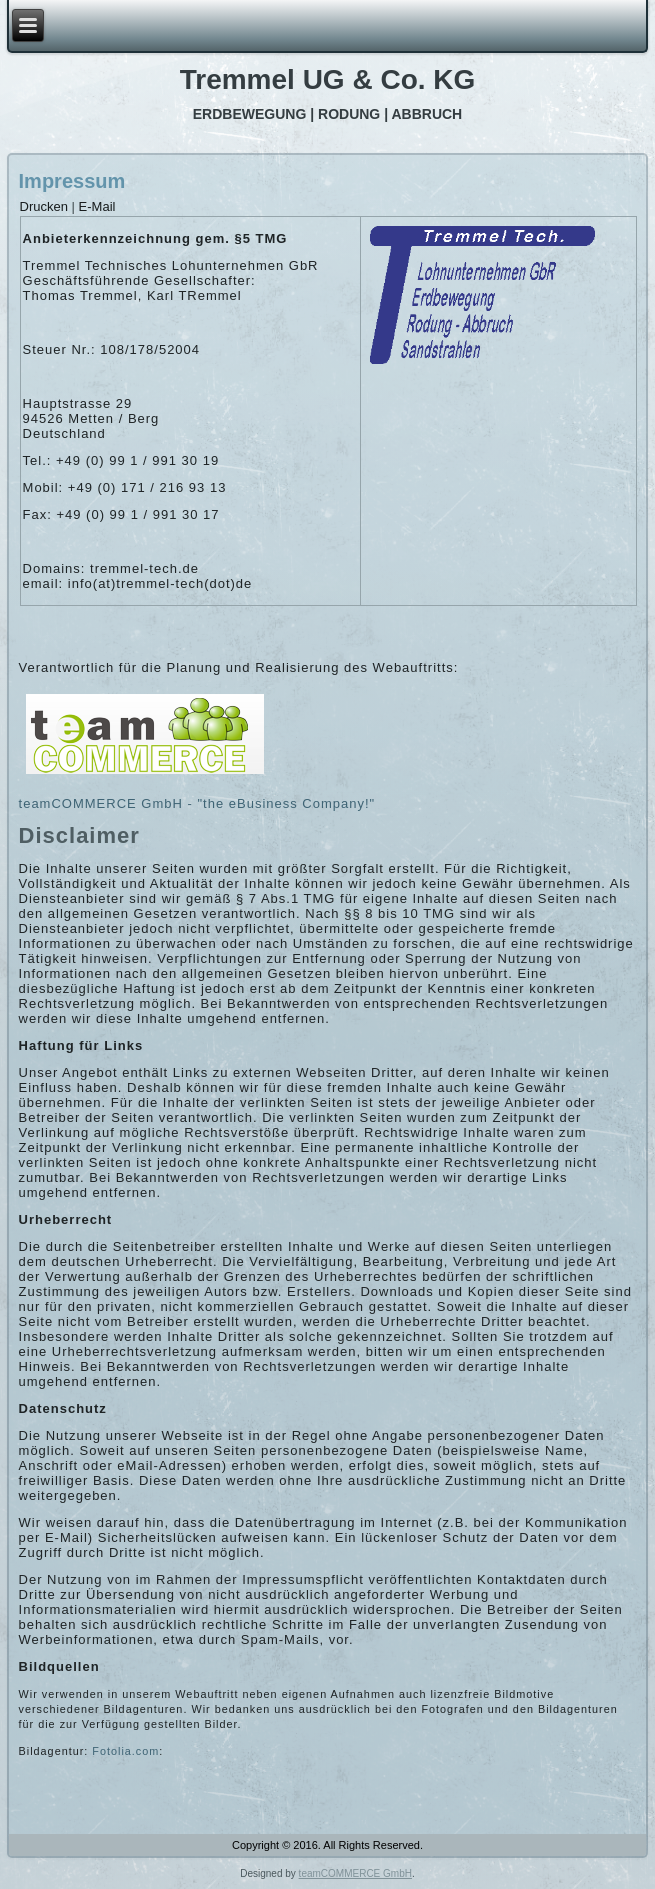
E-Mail (97, 206)
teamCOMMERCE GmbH (355, 1873)
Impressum (72, 181)
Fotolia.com (125, 1751)
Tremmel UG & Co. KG (328, 79)
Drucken (46, 206)
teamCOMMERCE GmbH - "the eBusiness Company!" (197, 803)
